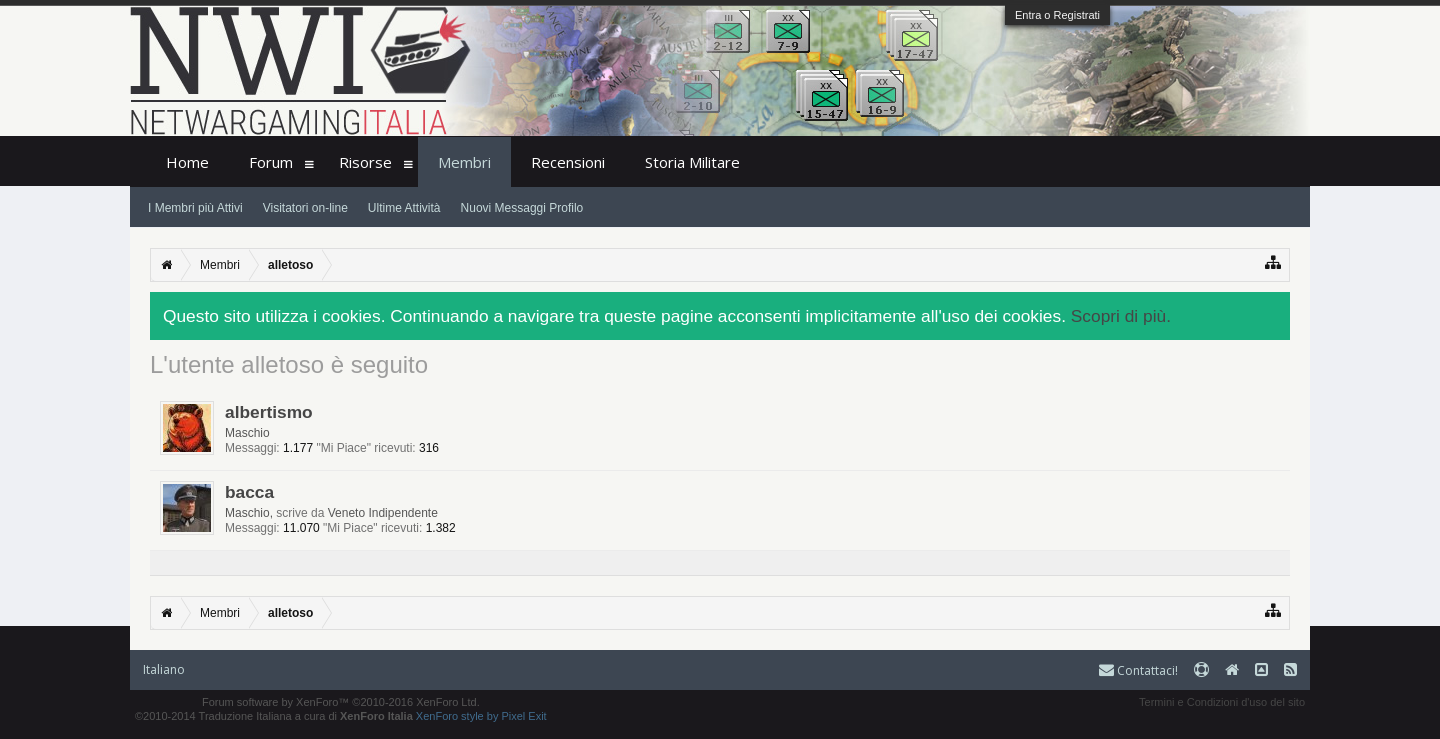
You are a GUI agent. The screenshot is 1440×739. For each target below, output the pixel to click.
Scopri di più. (1121, 316)
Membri (464, 162)
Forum (271, 162)
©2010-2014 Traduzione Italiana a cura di (274, 716)
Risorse (365, 162)
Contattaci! (1138, 670)
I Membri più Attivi (195, 208)
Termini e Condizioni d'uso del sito (1222, 702)
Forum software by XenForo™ (341, 702)
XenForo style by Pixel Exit (481, 716)
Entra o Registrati (1057, 15)
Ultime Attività (404, 208)
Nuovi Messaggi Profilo (522, 208)
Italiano (164, 669)
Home (187, 162)
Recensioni (568, 162)
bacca (249, 492)
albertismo (269, 412)
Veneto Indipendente (383, 513)
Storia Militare (692, 162)
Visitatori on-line (305, 208)
